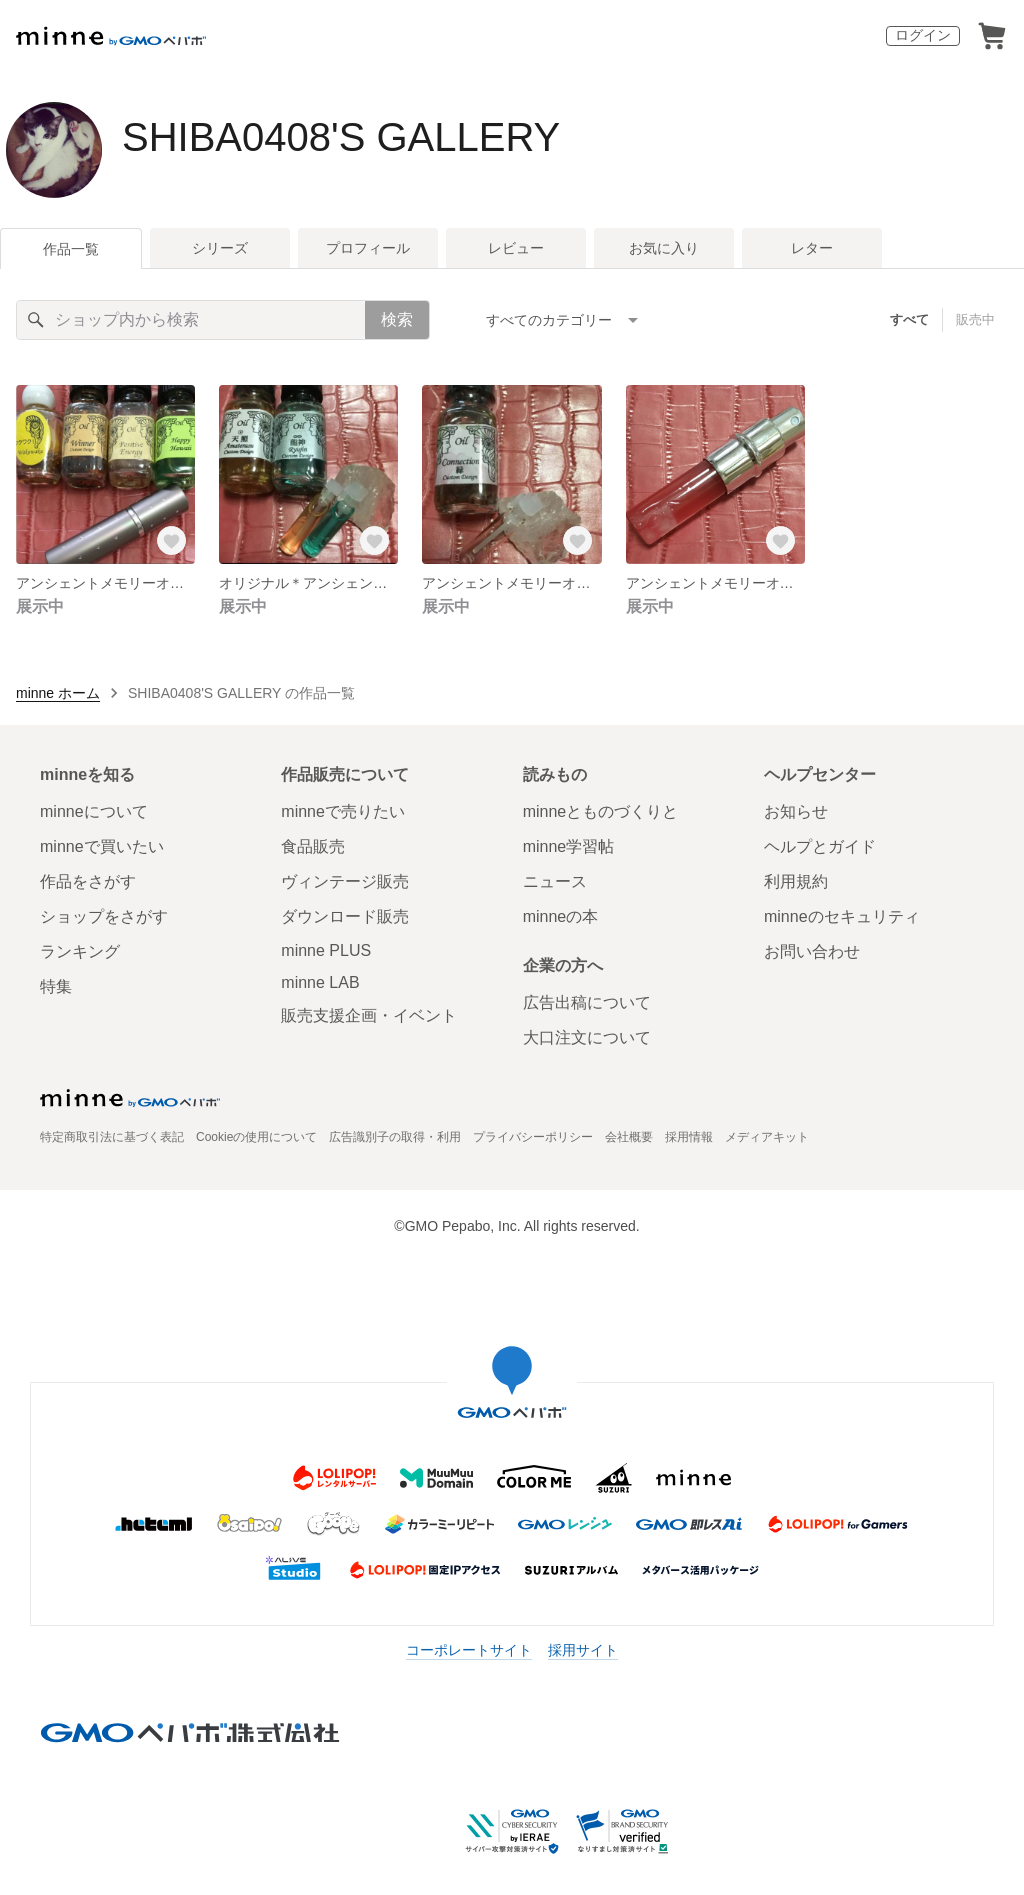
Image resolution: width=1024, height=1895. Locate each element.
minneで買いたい (102, 846)
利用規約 (796, 881)
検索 (397, 319)
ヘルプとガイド (820, 846)
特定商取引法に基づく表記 (112, 1137)
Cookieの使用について (256, 1137)
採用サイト (583, 1650)
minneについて (94, 811)
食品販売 (313, 846)
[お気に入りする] (171, 540)
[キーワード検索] (191, 320)
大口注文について (587, 1037)
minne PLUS (326, 950)
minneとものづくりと (601, 811)
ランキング (80, 951)
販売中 (975, 319)
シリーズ (220, 248)
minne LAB (320, 982)
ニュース (555, 881)
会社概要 (629, 1137)
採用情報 (689, 1137)
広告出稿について (587, 1002)
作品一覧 (71, 249)
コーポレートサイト (469, 1650)
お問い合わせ (812, 951)
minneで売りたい (343, 811)
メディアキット (767, 1137)
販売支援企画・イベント (369, 1015)
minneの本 (561, 916)
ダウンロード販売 (345, 916)
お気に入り (664, 248)
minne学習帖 (569, 846)
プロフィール (368, 248)
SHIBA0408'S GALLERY (341, 137)
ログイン (923, 35)
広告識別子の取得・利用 (395, 1137)
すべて (909, 319)
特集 (56, 986)
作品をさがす (88, 881)
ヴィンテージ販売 (345, 881)
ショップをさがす (104, 916)
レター (812, 248)
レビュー (516, 248)
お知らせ (796, 811)
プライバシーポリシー (533, 1137)
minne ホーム (58, 693)
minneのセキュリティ (842, 916)
